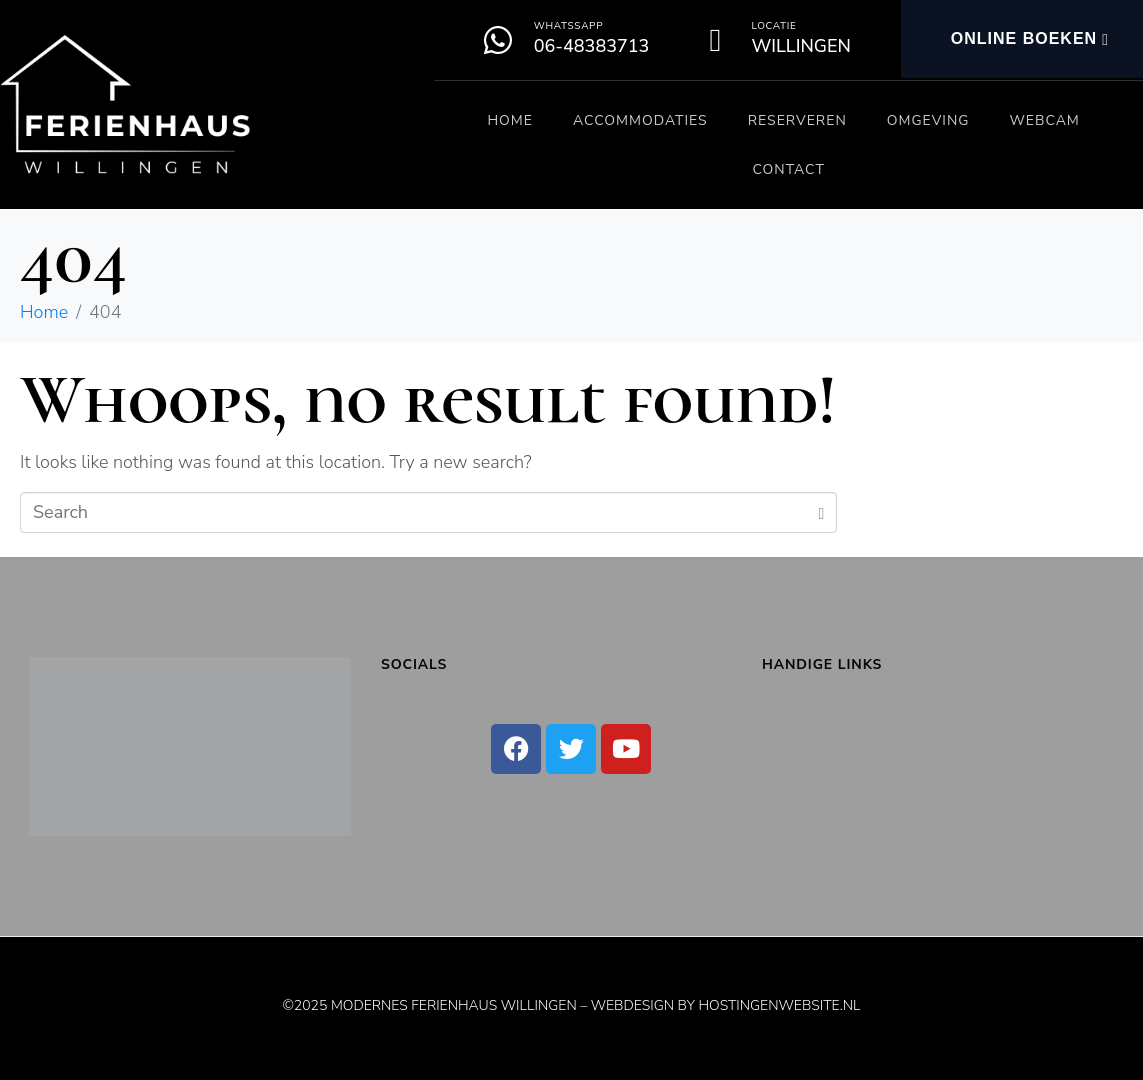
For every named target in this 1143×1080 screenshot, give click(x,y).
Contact (788, 169)
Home (510, 120)
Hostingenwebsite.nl (779, 1005)
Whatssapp (568, 26)
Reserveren (797, 120)
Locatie (773, 26)
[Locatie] (715, 40)
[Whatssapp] (498, 40)
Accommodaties (640, 120)
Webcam (1044, 120)
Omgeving (928, 120)
